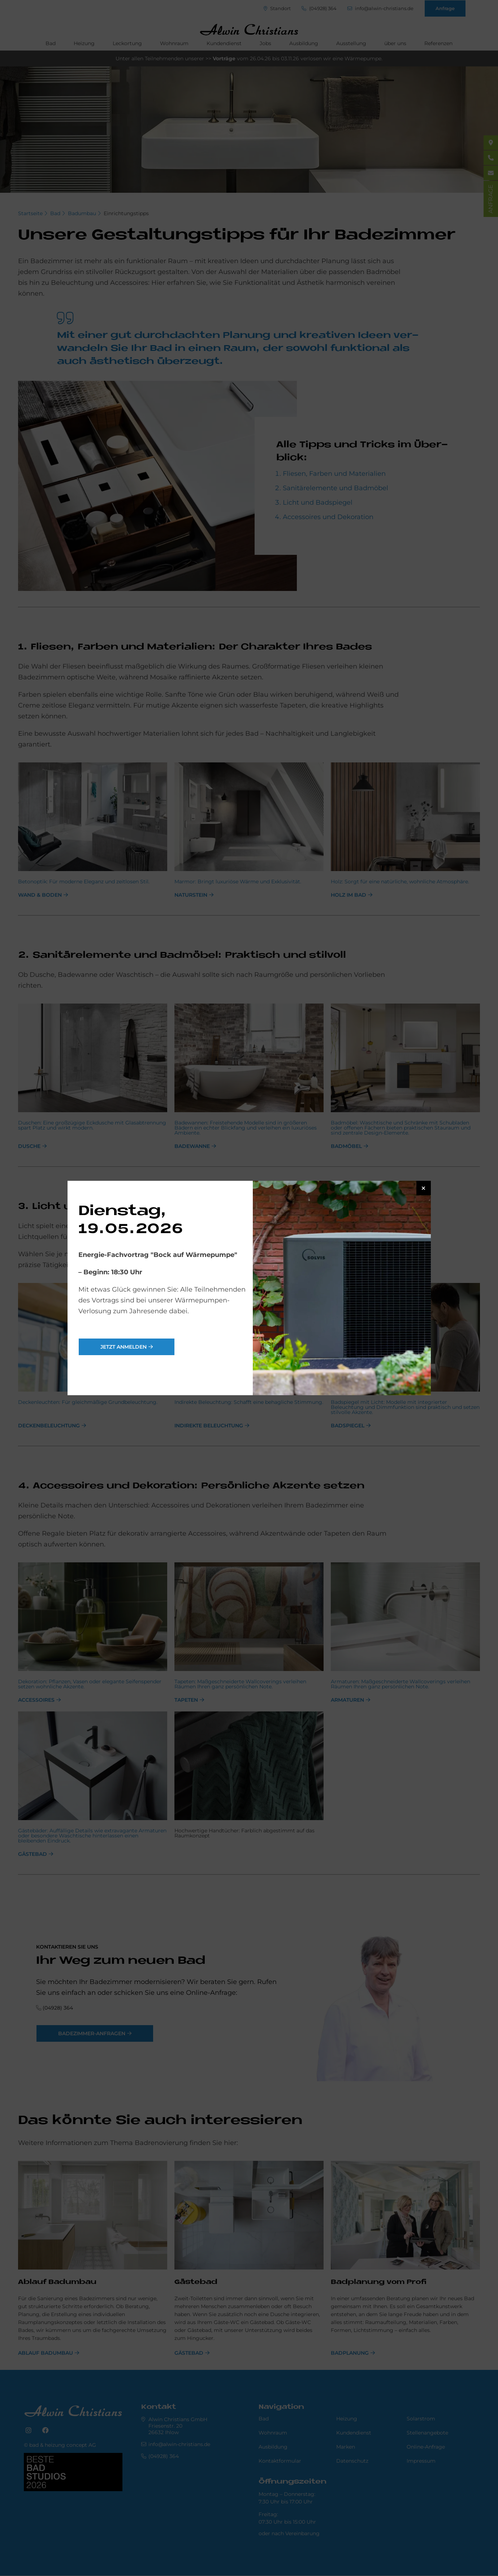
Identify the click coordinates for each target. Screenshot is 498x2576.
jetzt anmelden (123, 1347)
